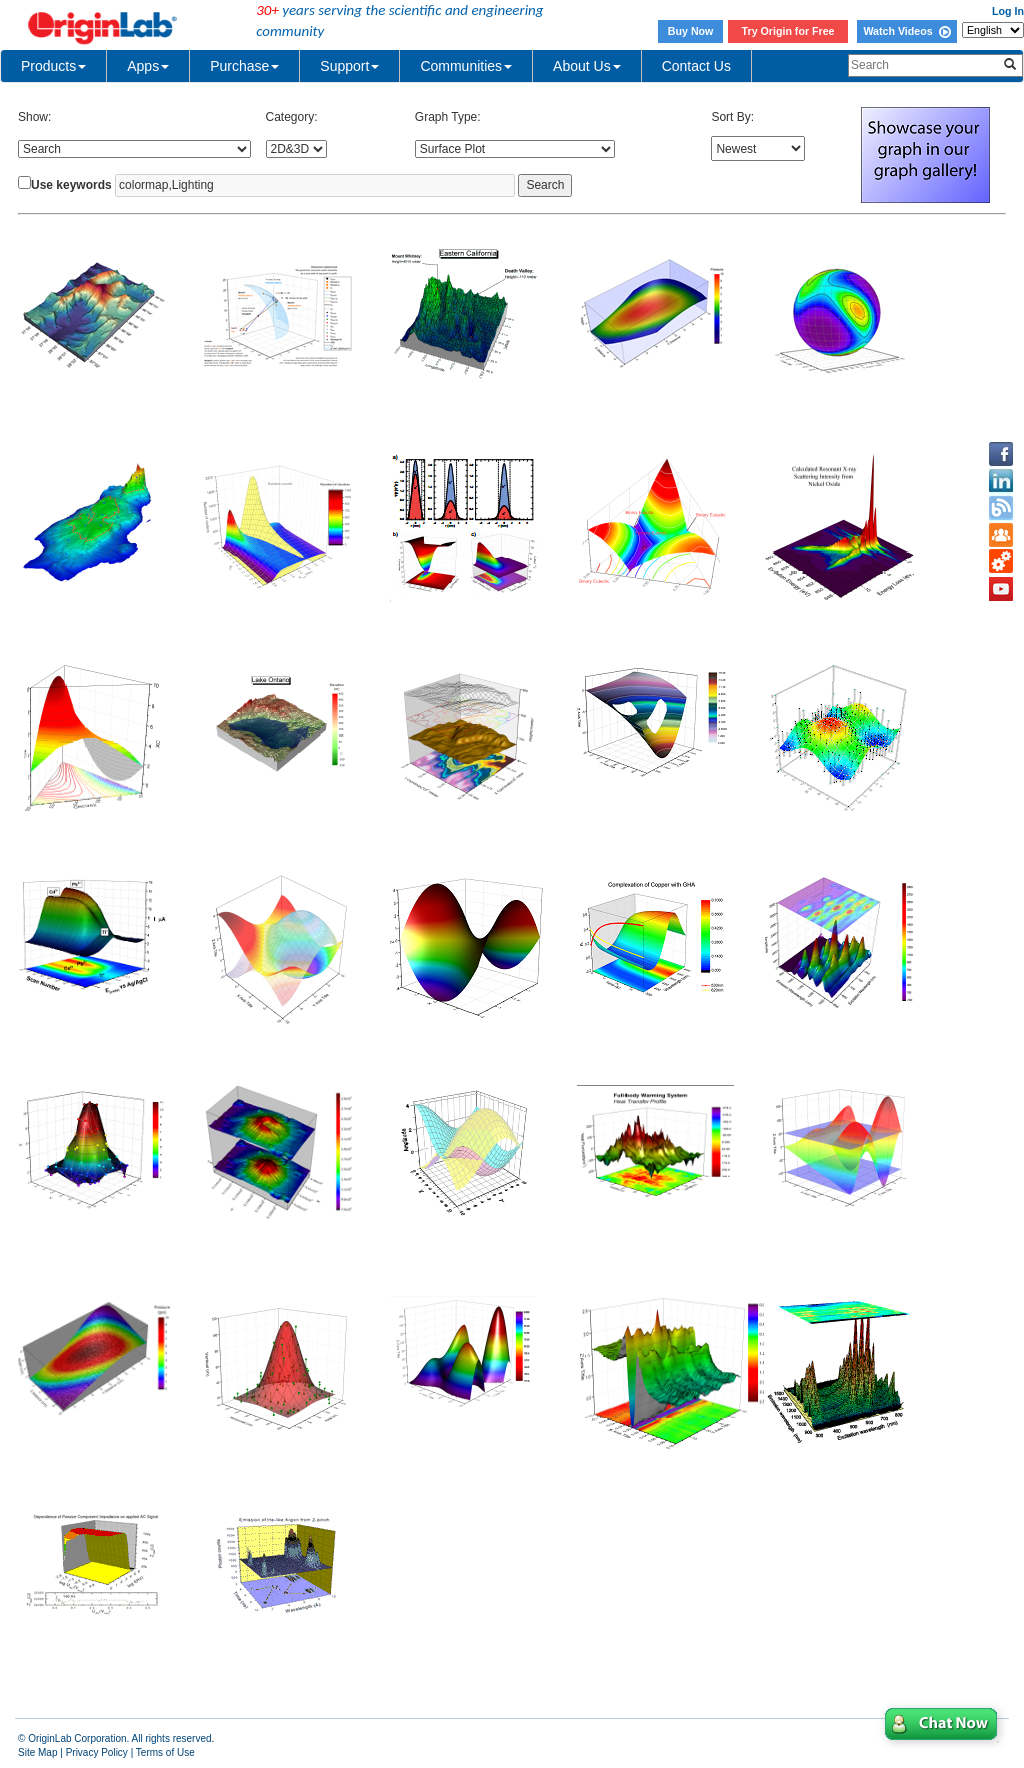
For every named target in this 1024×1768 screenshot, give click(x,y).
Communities (466, 66)
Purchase (244, 66)
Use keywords (71, 185)
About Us (587, 66)
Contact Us (696, 66)
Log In (1008, 11)
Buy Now (691, 31)
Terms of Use (165, 1752)
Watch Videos (906, 31)
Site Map (37, 1752)
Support (349, 66)
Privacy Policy (97, 1752)
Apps (148, 66)
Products (53, 66)
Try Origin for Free (788, 31)
